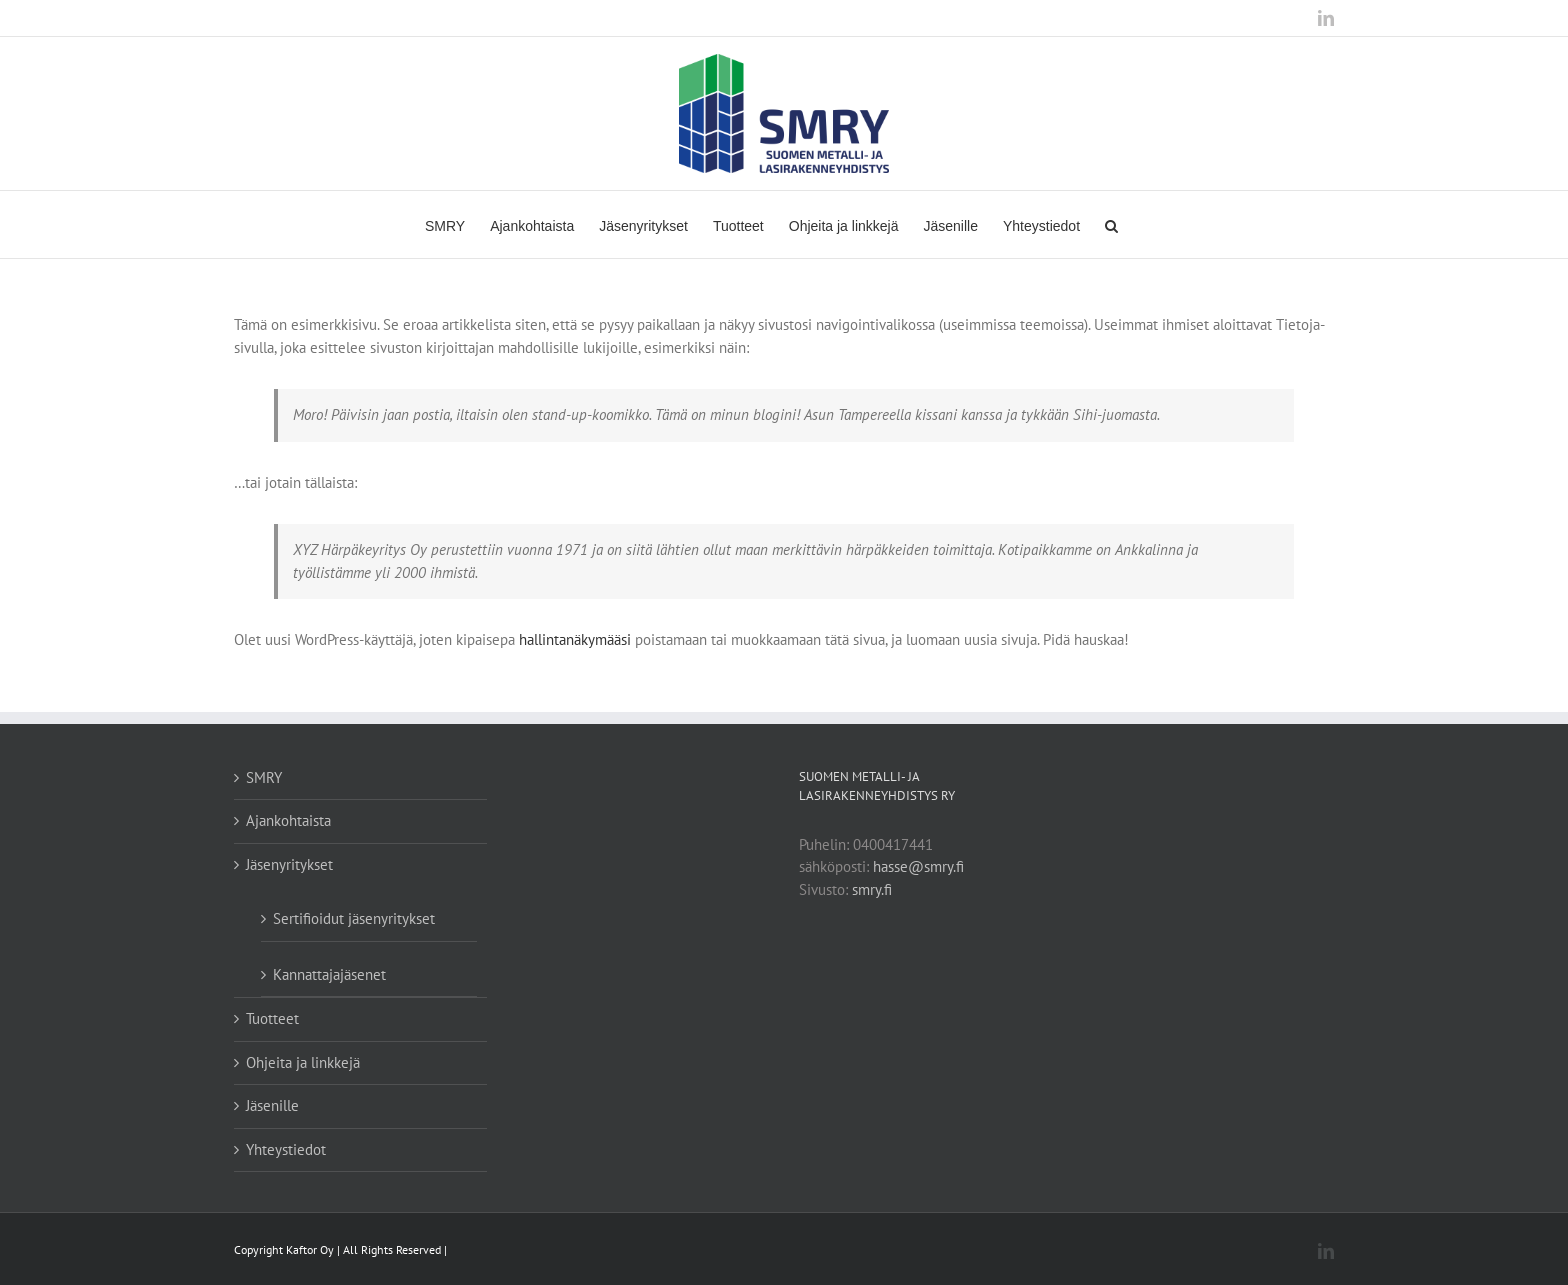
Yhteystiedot (286, 1149)
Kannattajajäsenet (329, 974)
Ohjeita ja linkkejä (303, 1062)
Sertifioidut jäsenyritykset (354, 918)
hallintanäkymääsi (575, 639)
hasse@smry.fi (918, 866)
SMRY (264, 777)
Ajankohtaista (288, 820)
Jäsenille (272, 1105)
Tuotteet (272, 1018)
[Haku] (1111, 224)
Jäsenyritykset (289, 864)
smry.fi (872, 889)
